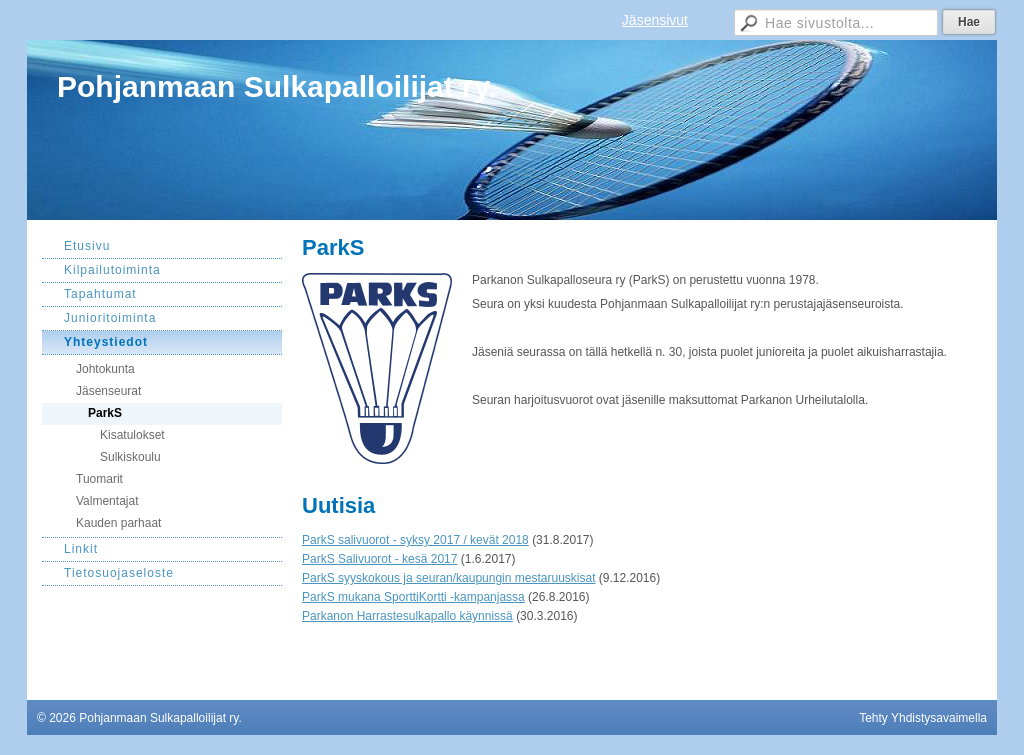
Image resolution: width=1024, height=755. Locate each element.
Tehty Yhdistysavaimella (923, 718)
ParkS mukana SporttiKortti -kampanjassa (413, 597)
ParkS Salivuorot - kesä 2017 (379, 559)
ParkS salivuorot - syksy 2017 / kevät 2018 (415, 540)
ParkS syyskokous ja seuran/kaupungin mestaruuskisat (448, 578)
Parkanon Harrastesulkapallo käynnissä (407, 616)
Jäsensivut (655, 20)
